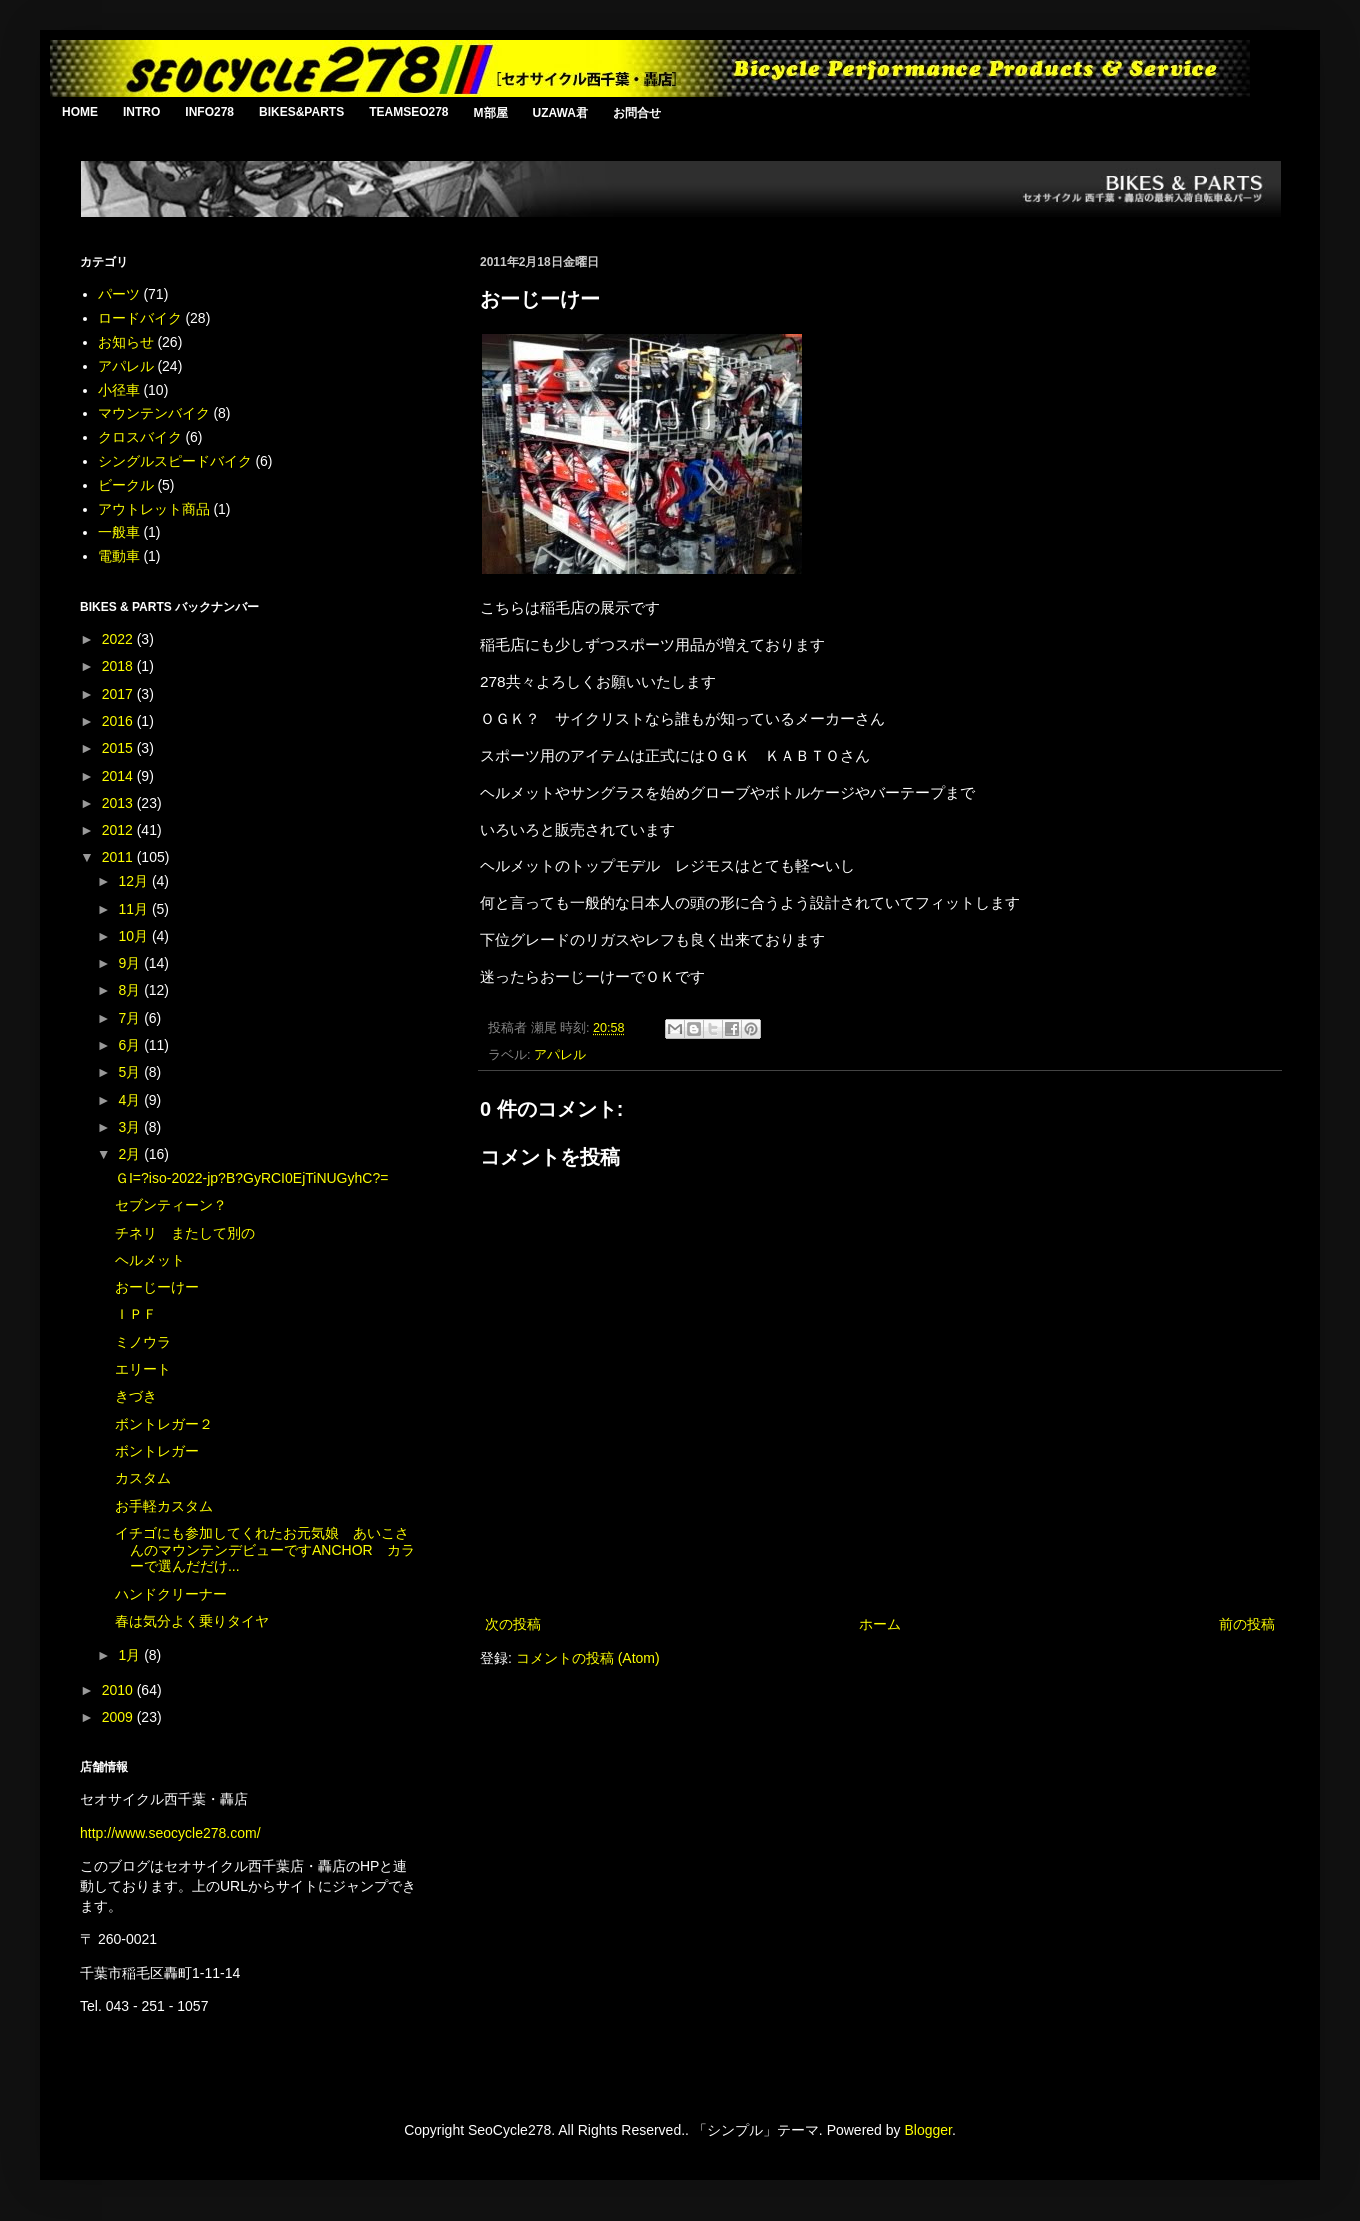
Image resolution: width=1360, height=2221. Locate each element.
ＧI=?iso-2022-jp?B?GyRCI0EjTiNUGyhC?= (251, 1178)
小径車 (119, 390)
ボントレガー (157, 1451)
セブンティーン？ (171, 1205)
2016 (119, 721)
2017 (119, 694)
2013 (119, 803)
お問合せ (637, 113)
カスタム (143, 1478)
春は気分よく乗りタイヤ (192, 1621)
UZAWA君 (560, 113)
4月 (131, 1100)
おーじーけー (157, 1287)
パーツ (119, 294)
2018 (119, 666)
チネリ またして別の (185, 1233)
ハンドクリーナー (171, 1594)
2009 (119, 1717)
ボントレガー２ (164, 1424)
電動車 (119, 556)
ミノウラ (143, 1342)
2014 (119, 776)
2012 (119, 830)
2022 (119, 639)
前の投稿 (1247, 1624)
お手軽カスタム (164, 1506)
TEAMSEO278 (408, 112)
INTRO (141, 112)
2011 (119, 857)
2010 (119, 1690)
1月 (131, 1655)
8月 (131, 990)
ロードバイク (140, 318)
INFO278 (209, 112)
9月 (131, 963)
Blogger (927, 2130)
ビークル (126, 485)
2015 (119, 748)
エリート (143, 1369)
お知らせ (126, 342)
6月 (131, 1045)
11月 (134, 909)
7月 (131, 1018)
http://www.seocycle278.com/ (170, 1833)
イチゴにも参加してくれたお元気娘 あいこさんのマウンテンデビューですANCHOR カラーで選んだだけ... (265, 1550)
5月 (131, 1072)
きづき (136, 1396)
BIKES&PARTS (301, 112)
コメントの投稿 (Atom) (588, 1658)
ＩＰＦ (136, 1314)
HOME (80, 112)
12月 (134, 881)
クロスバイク (140, 437)
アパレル (560, 1055)
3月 (131, 1127)
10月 (134, 936)
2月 (131, 1154)
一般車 (119, 532)
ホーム (880, 1624)
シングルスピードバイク (175, 461)
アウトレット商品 (154, 509)
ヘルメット (150, 1260)
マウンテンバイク (154, 413)
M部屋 (491, 113)
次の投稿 (513, 1624)
